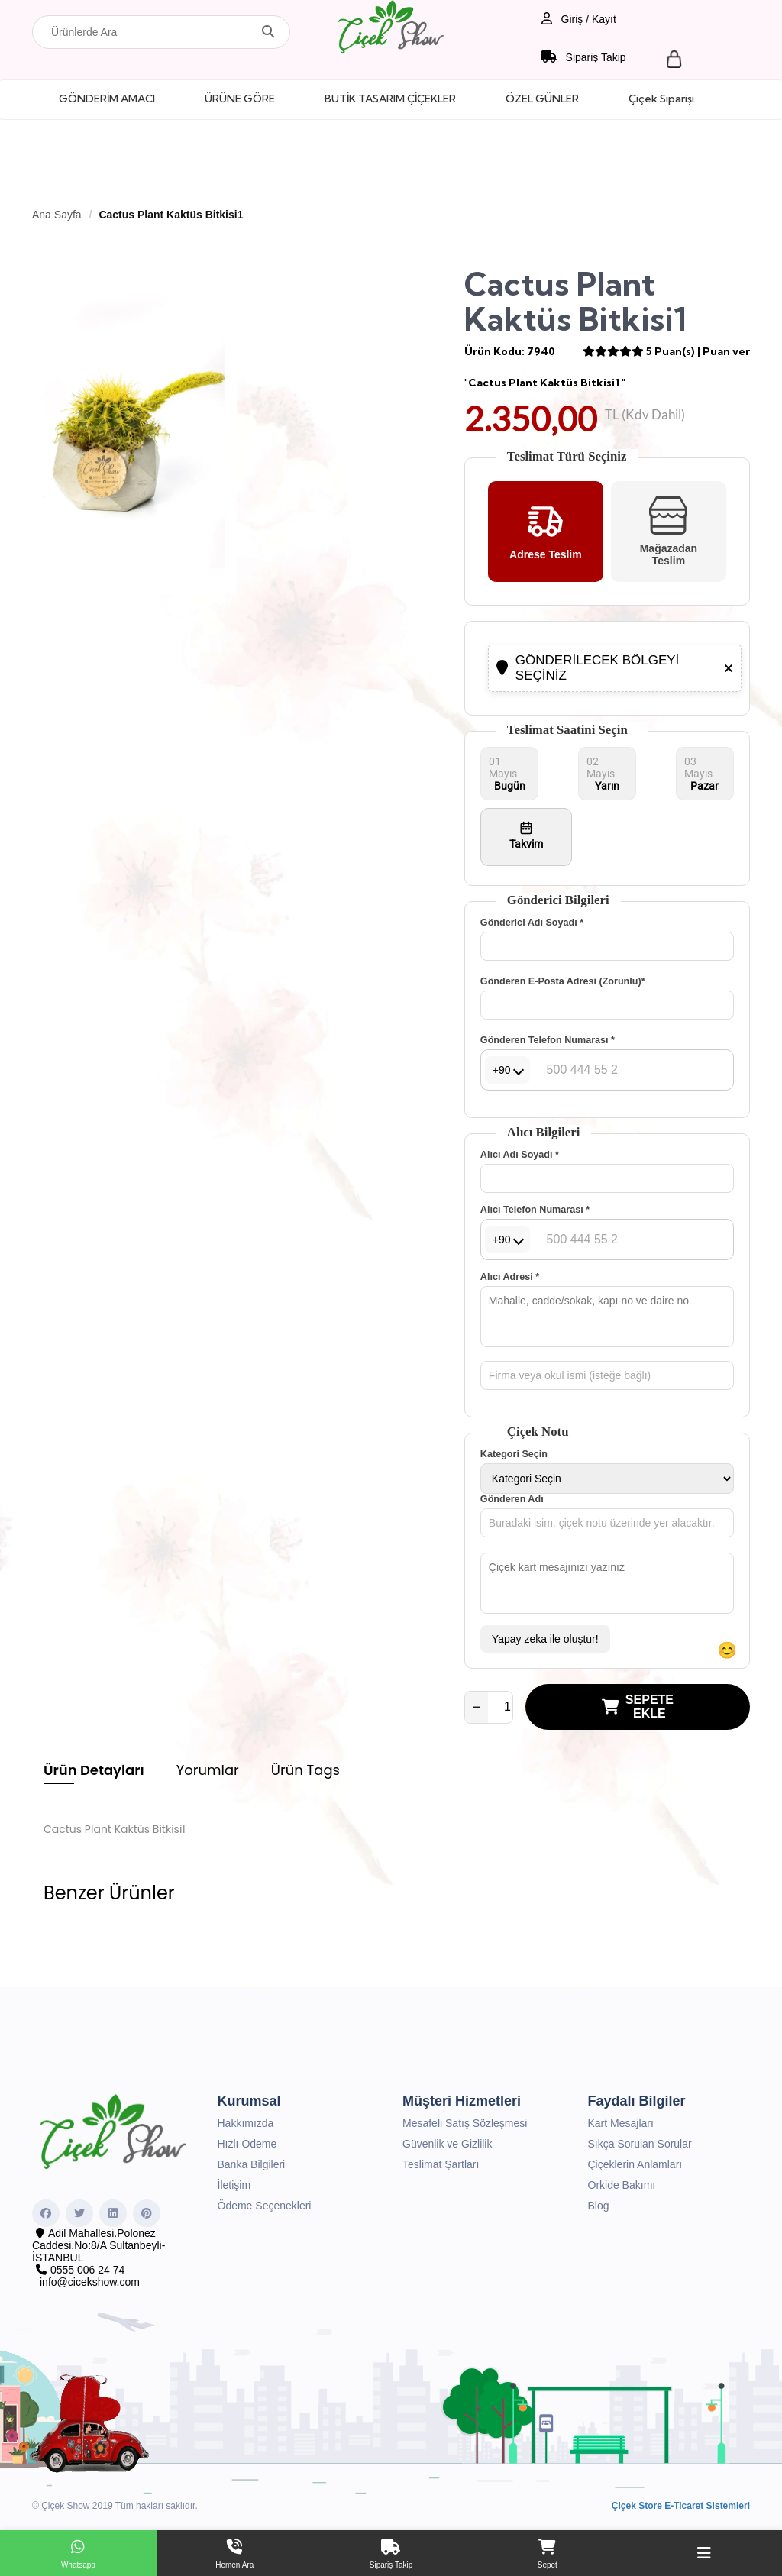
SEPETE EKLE (638, 1706)
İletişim (234, 2185)
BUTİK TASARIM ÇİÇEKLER (390, 98)
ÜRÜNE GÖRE (240, 98)
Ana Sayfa (57, 214)
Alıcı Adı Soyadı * (519, 1154)
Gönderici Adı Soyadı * (531, 922)
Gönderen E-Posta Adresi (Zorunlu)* (562, 981)
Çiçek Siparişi (661, 98)
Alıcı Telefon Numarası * (535, 1209)
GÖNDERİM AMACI (107, 98)
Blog (598, 2205)
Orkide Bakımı (622, 2185)
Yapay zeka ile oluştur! (545, 1639)
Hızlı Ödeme (247, 2144)
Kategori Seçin (514, 1454)
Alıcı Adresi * (509, 1277)
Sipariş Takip (583, 56)
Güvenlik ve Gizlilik (447, 2144)
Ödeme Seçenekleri (265, 2205)
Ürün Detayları (94, 1769)
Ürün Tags (305, 1769)
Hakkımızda (246, 2123)
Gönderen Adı (512, 1499)
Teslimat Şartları (440, 2164)
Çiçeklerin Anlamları (635, 2164)
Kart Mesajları (621, 2123)
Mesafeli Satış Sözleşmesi (464, 2123)
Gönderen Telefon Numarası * (547, 1040)
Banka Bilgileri (252, 2164)
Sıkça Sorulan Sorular (640, 2144)
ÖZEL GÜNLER (542, 98)
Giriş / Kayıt (578, 18)
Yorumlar (207, 1769)
